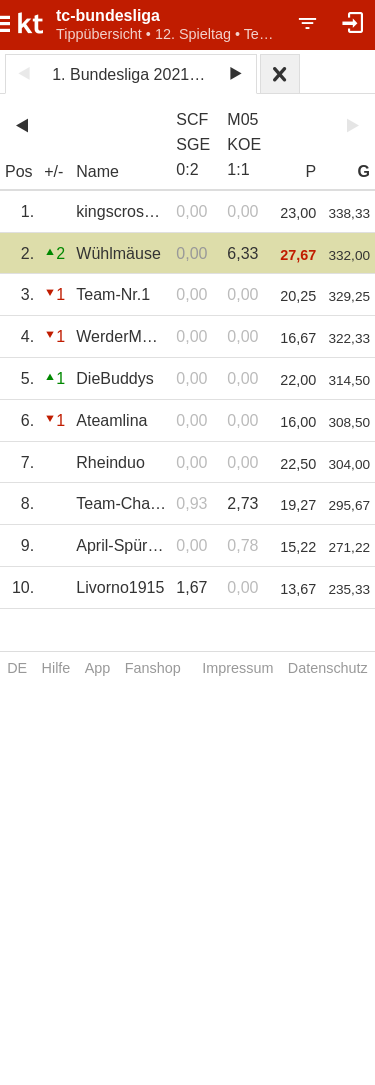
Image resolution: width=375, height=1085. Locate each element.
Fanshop (153, 668)
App (98, 668)
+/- (53, 171)
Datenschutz (328, 668)
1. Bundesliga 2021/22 (131, 74)
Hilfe (56, 668)
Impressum (237, 668)
